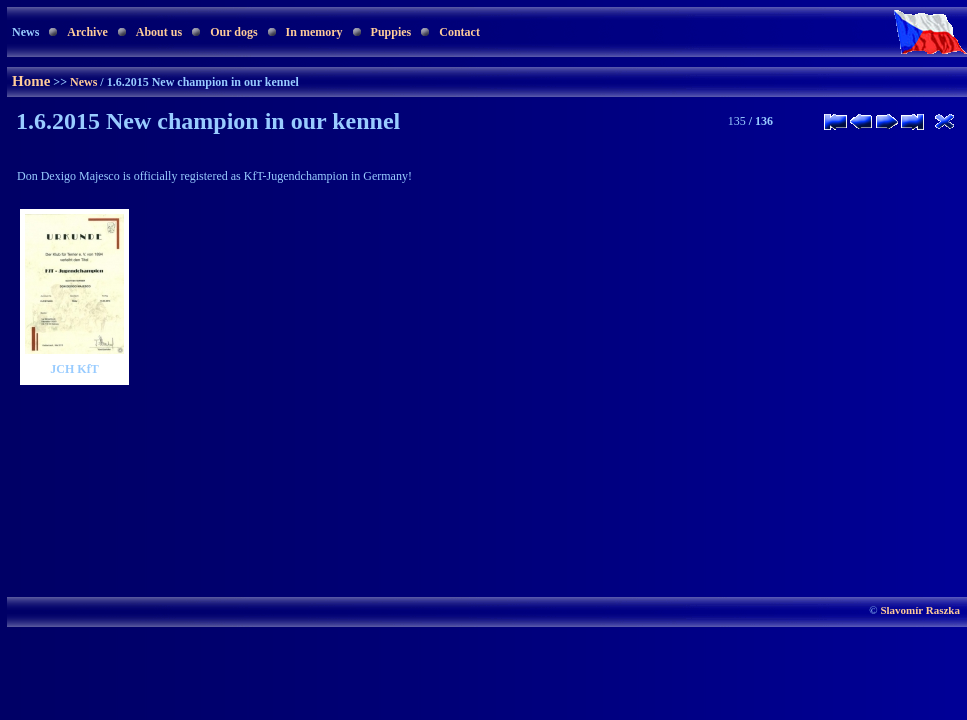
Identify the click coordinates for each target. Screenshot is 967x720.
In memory (314, 32)
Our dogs (233, 32)
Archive (87, 32)
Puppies (391, 32)
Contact (459, 32)
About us (159, 32)
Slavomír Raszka (920, 610)
